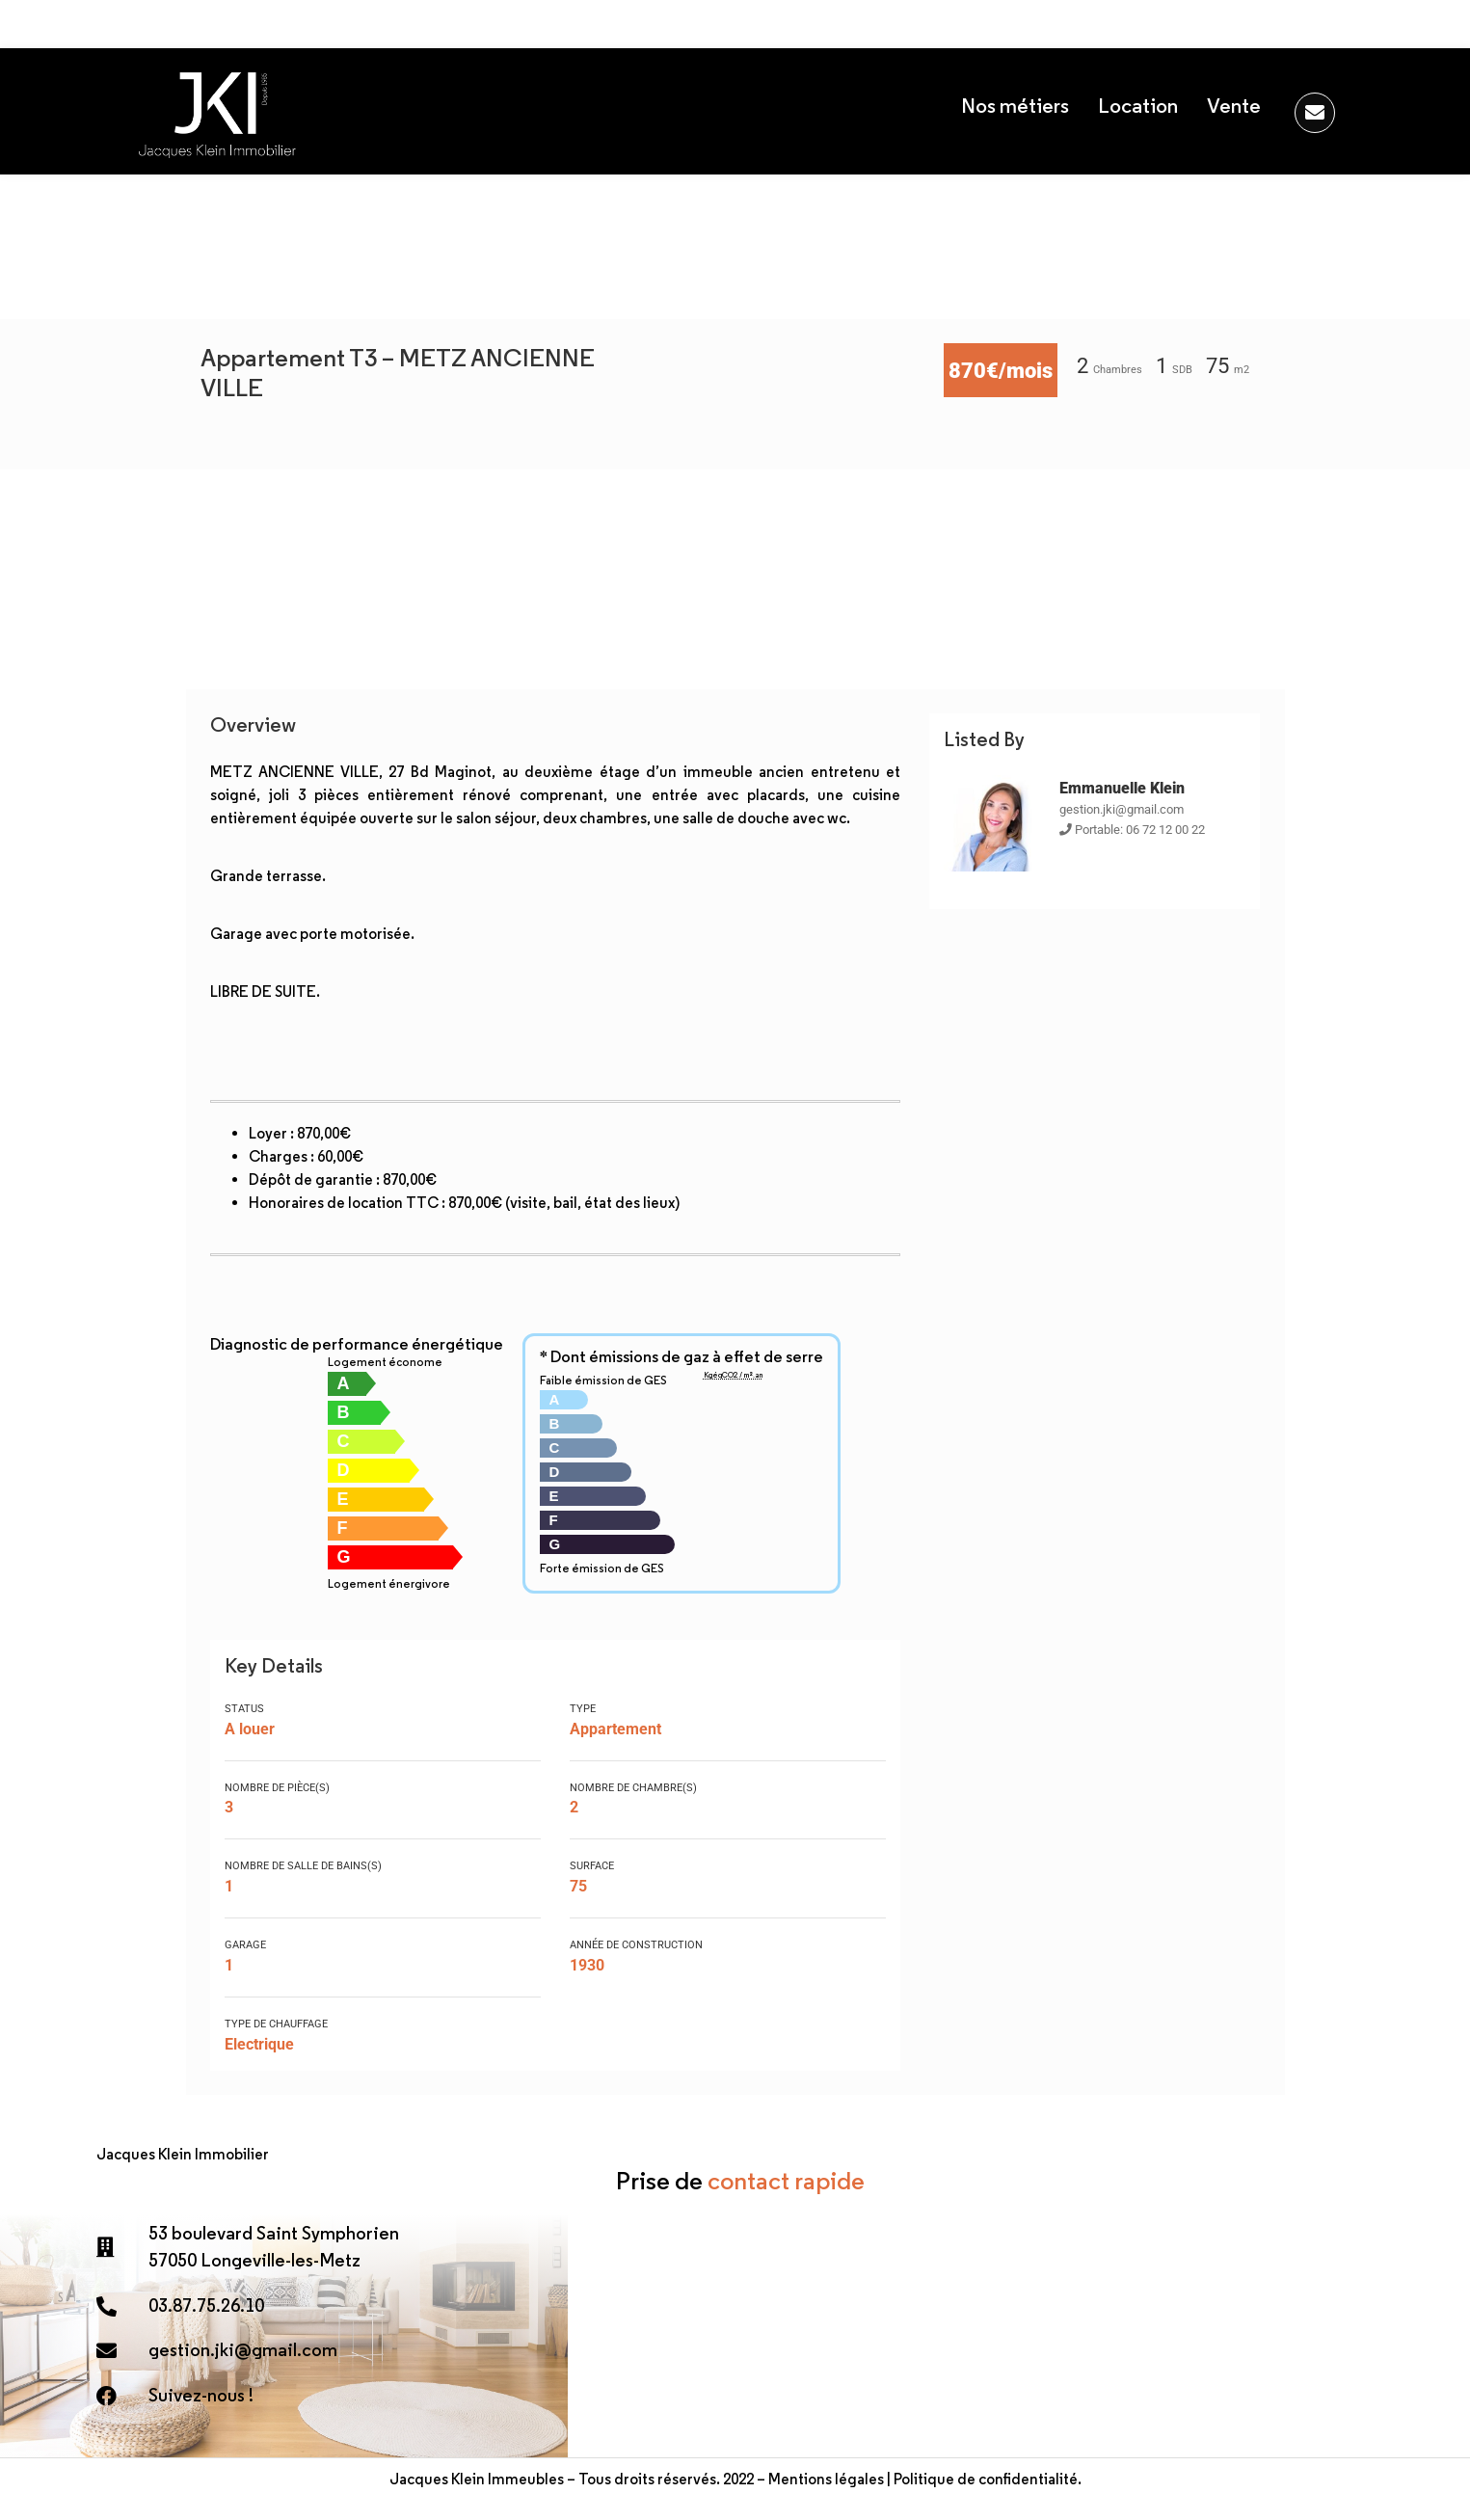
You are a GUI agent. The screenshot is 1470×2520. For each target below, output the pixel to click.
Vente (1234, 106)
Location (1138, 106)
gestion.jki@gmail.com (1121, 809)
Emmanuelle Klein (1122, 788)
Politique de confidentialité (986, 2479)
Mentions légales (826, 2479)
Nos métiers (1015, 106)
